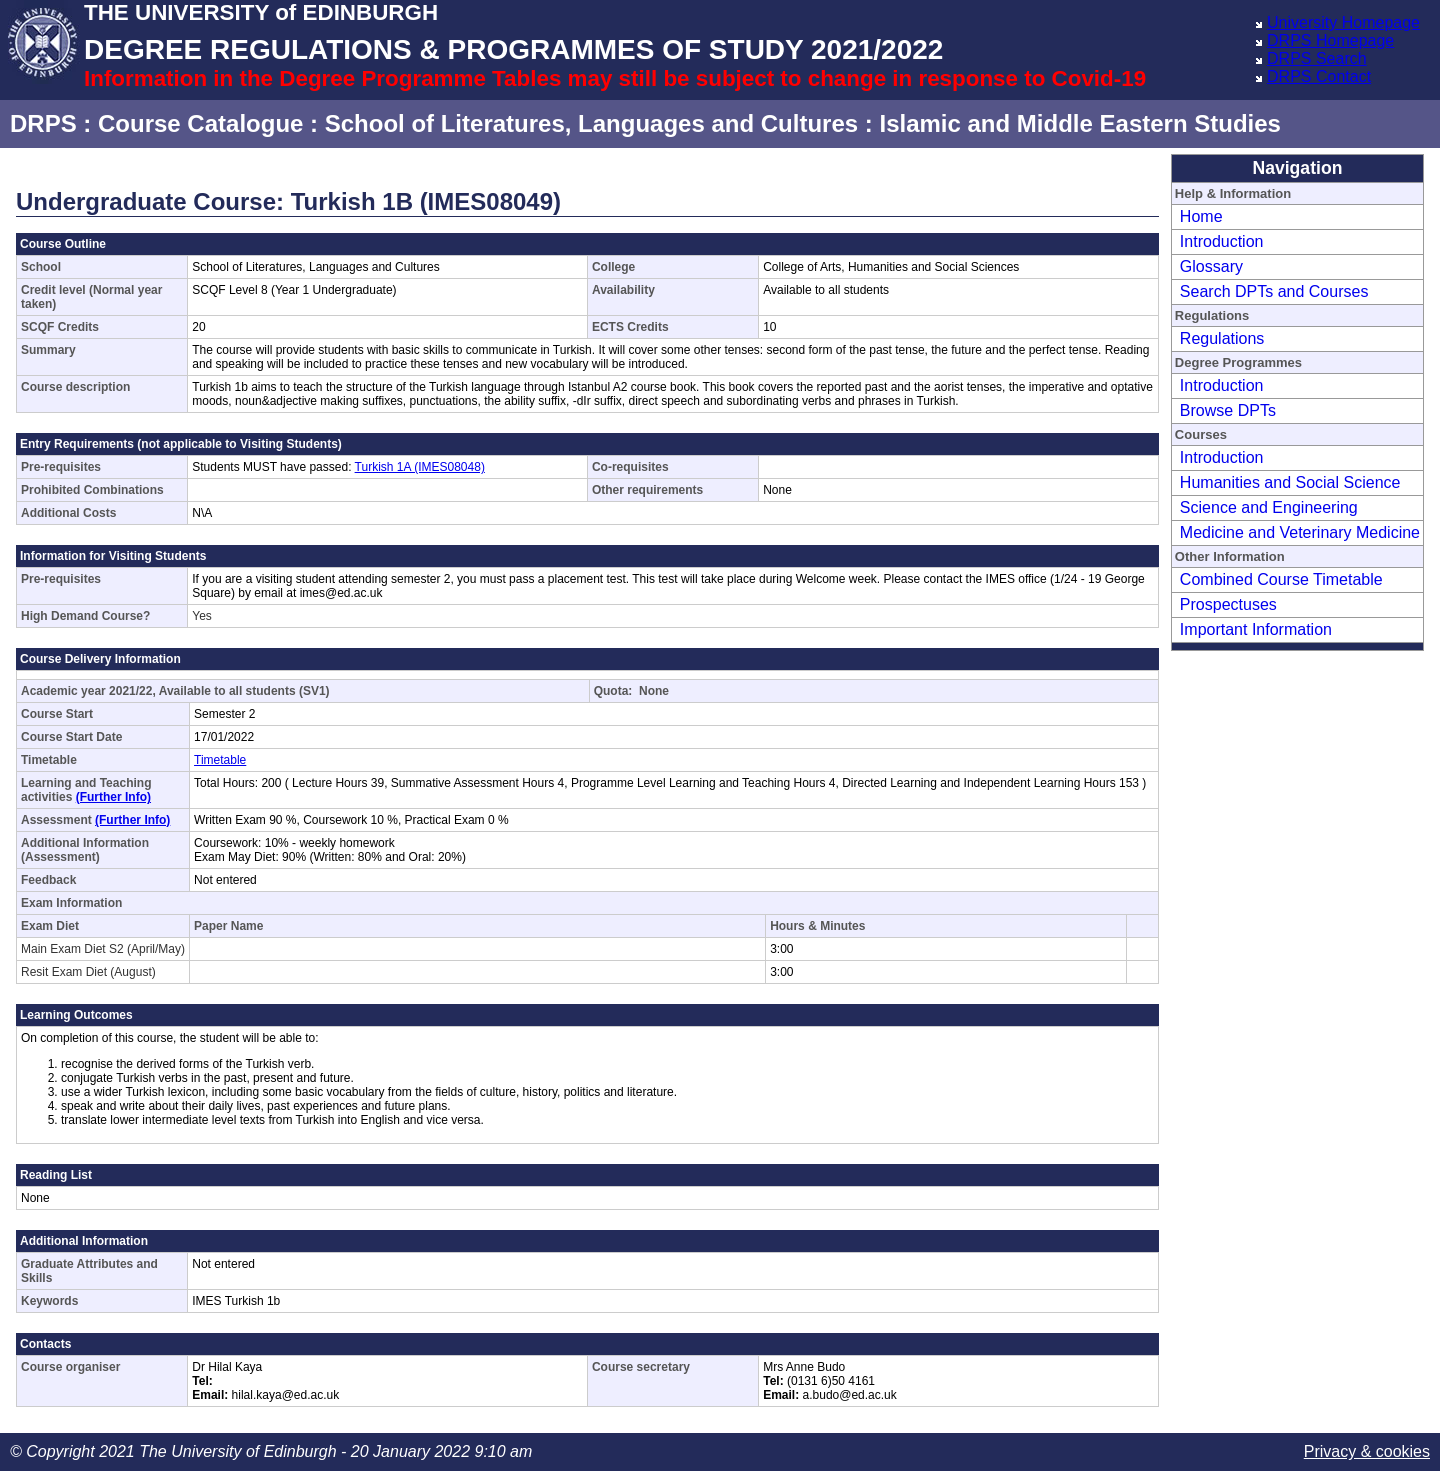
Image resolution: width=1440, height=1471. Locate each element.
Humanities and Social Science (1290, 482)
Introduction (1222, 241)
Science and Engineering (1269, 507)
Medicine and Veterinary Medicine (1300, 532)
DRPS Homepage (1330, 40)
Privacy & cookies (1367, 1451)
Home (1201, 216)
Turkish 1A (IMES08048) (420, 467)
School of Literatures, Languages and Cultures (591, 123)
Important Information (1256, 629)
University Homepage (1343, 22)
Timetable (220, 760)
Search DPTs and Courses (1274, 291)
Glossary (1211, 266)
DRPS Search (1317, 58)
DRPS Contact (1319, 76)
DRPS (43, 123)
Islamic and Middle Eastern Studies (1079, 123)
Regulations (1222, 338)
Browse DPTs (1228, 410)
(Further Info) (113, 797)
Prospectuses (1228, 604)
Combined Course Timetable (1281, 579)
